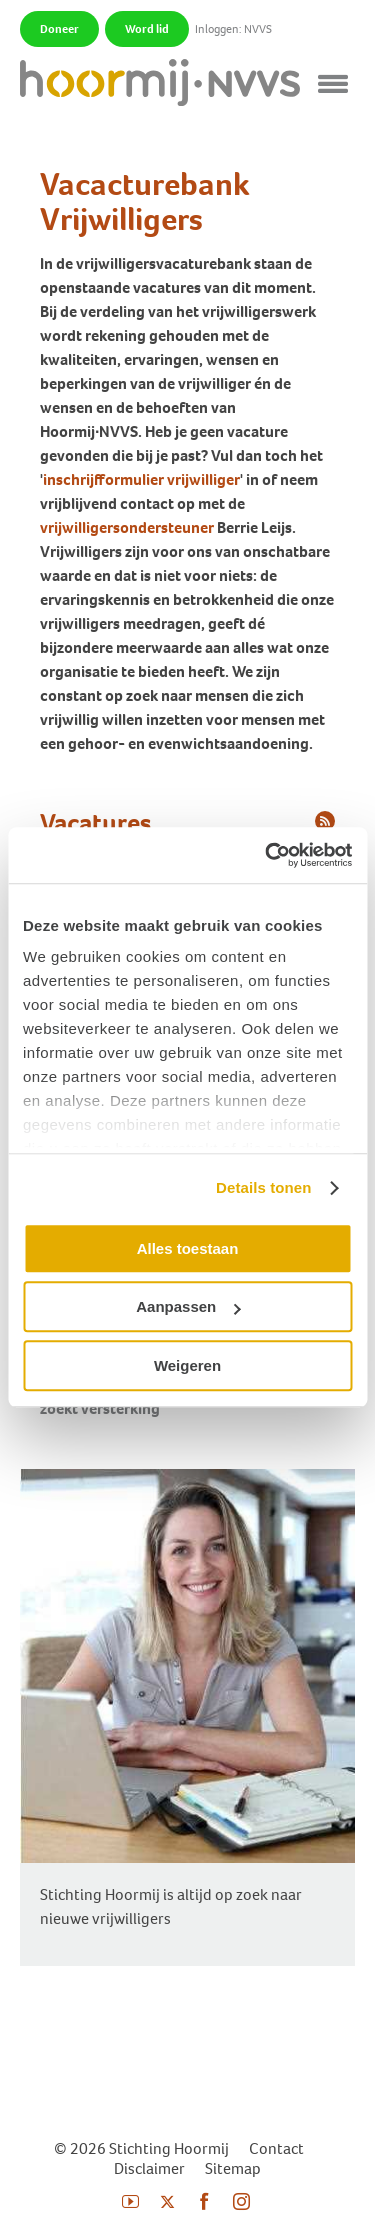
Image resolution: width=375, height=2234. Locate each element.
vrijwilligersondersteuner (127, 527)
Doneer (59, 29)
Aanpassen (188, 1306)
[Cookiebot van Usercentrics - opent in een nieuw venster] (267, 855)
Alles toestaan (188, 1248)
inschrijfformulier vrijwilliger (141, 479)
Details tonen (263, 1187)
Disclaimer (149, 2168)
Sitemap (233, 2168)
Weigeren (187, 1365)
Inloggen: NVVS (233, 29)
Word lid (147, 29)
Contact (276, 2148)
